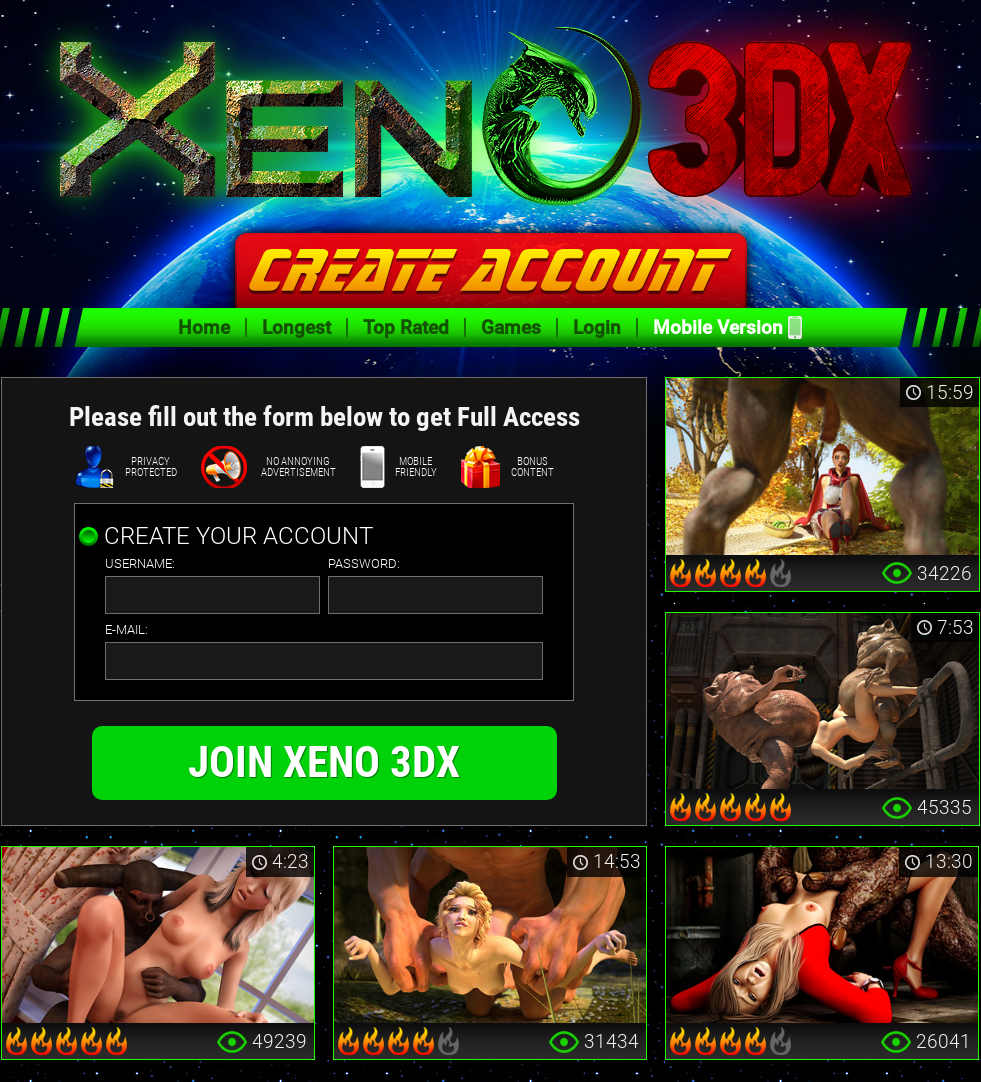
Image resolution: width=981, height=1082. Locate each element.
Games (511, 327)
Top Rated (406, 327)
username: (140, 564)
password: (364, 564)
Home (204, 327)
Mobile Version (718, 327)
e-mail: (126, 630)
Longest (296, 327)
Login (597, 327)
